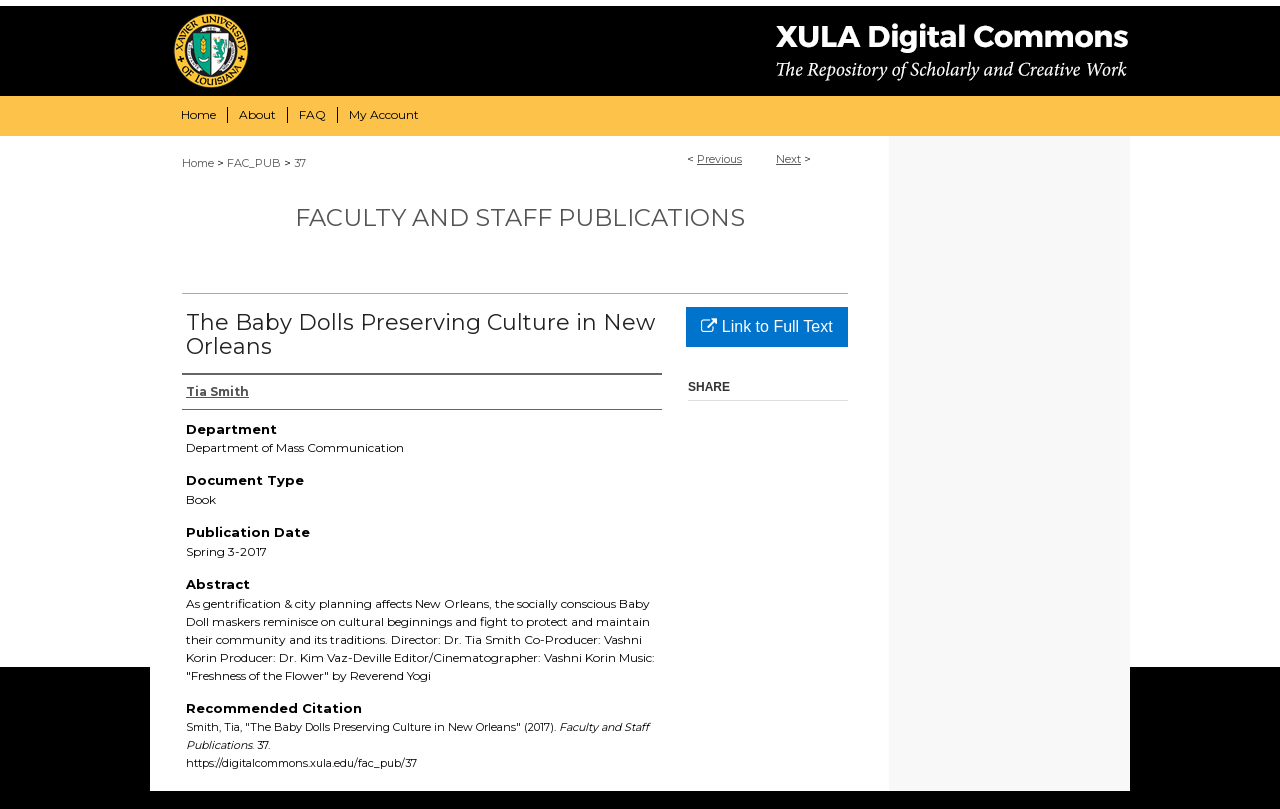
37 (300, 163)
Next (788, 159)
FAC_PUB (254, 163)
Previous (719, 159)
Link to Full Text (766, 326)
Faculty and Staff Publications (520, 217)
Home (198, 163)
